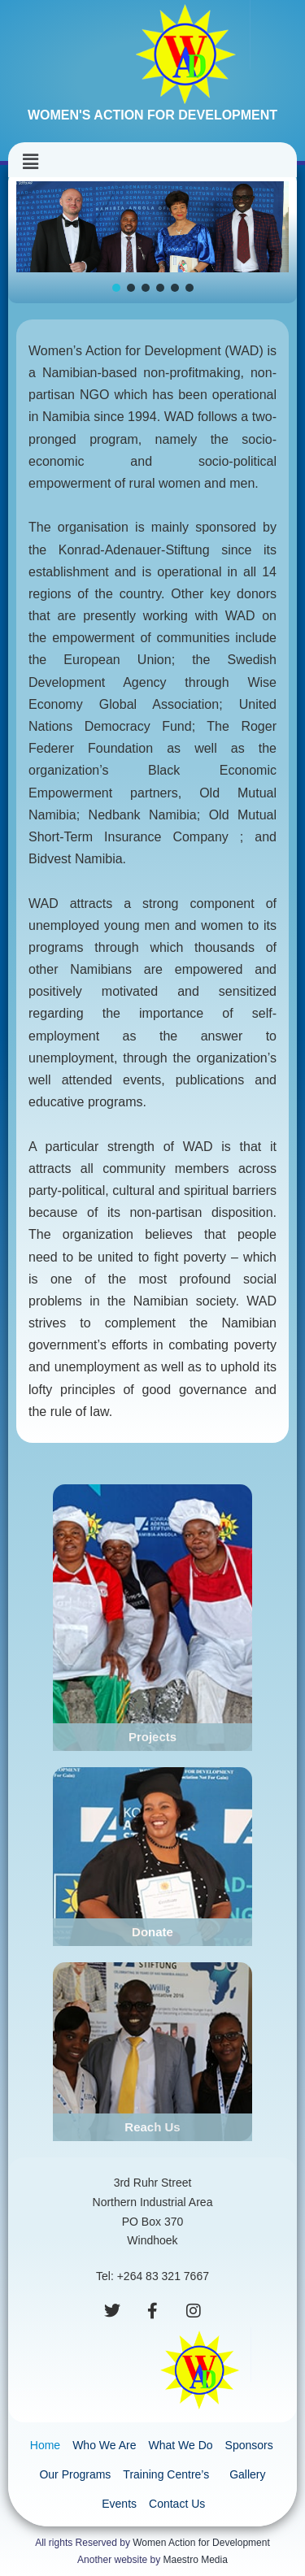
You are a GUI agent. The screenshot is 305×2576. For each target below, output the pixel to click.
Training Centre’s (170, 2474)
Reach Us (152, 2127)
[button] (30, 161)
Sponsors (249, 2445)
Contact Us (177, 2503)
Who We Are (104, 2445)
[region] (152, 238)
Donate (152, 1932)
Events (119, 2503)
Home (45, 2445)
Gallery (247, 2474)
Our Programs (75, 2474)
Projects (152, 1737)
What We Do (180, 2445)
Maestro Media (195, 2559)
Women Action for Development (201, 2542)
